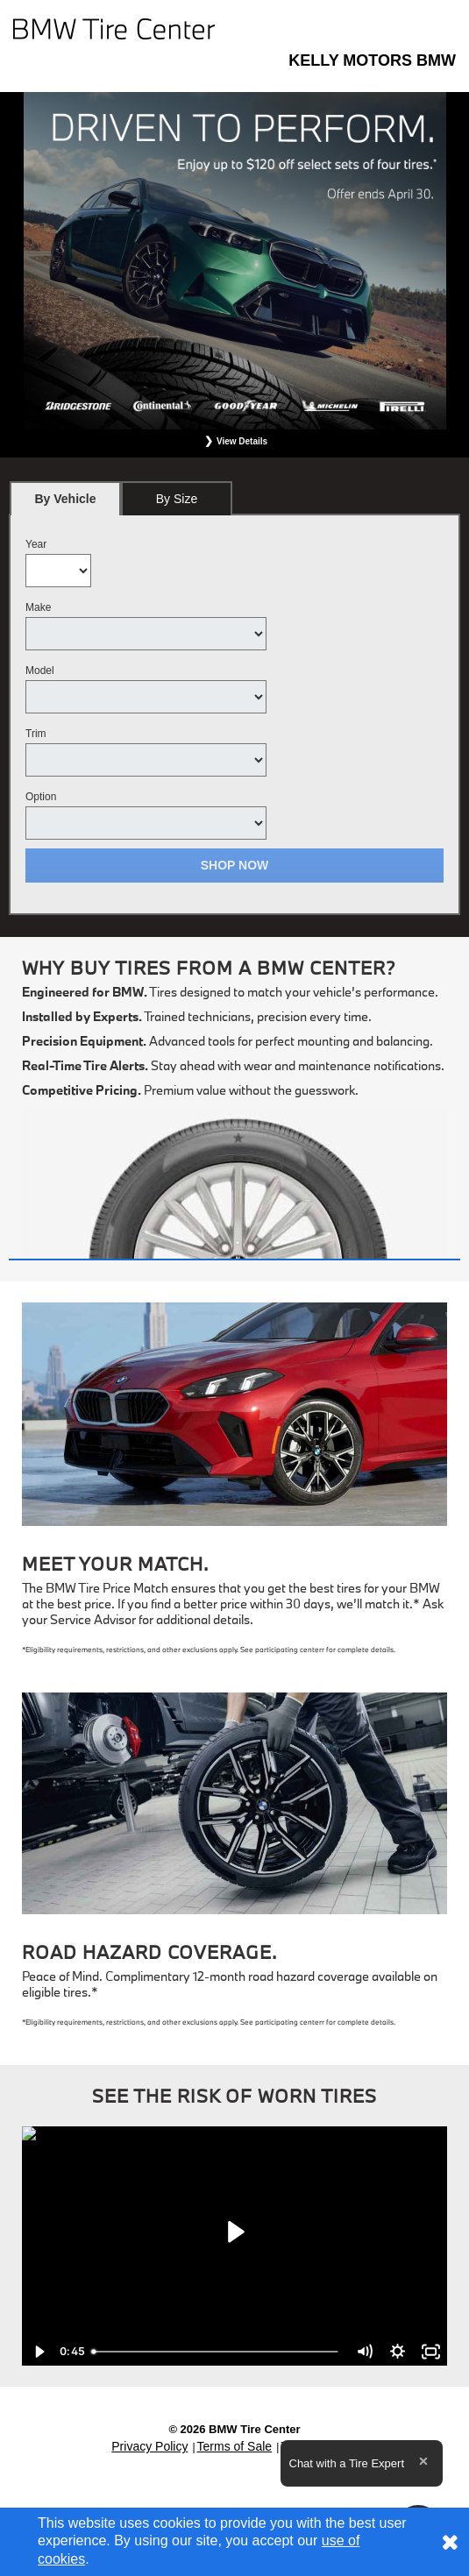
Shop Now (235, 865)
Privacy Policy (149, 2446)
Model (39, 670)
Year (35, 544)
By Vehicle (65, 503)
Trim (35, 733)
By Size (176, 499)
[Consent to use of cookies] (449, 2542)
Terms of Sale (235, 2446)
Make (38, 607)
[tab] (65, 498)
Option (40, 797)
